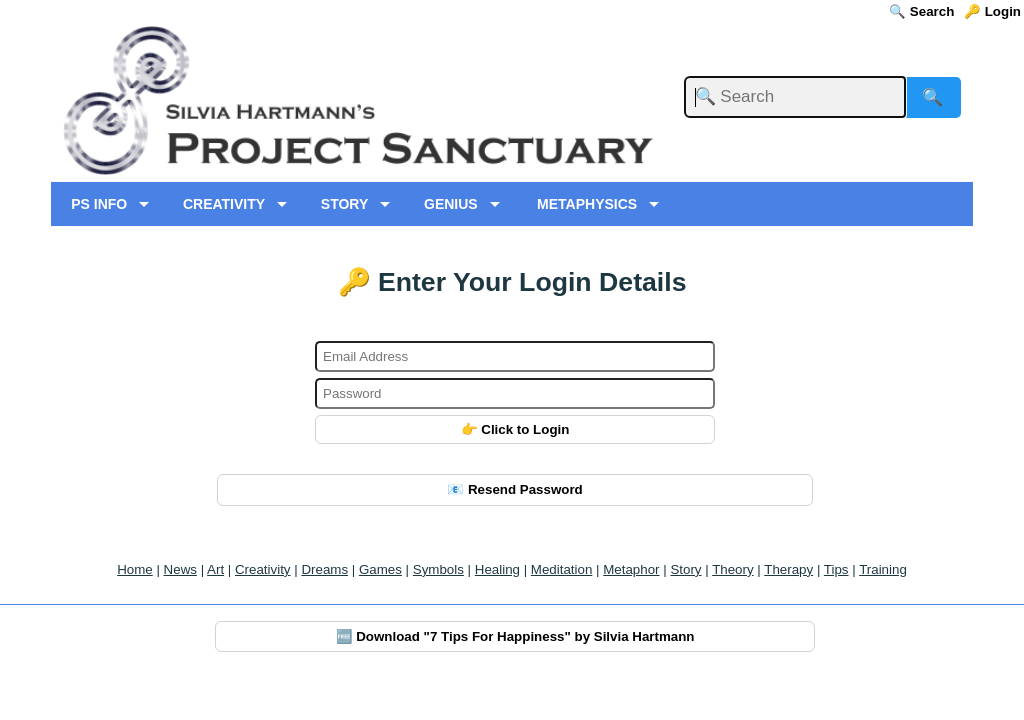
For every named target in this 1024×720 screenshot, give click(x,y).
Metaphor (631, 569)
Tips (836, 569)
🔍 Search (921, 11)
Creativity (263, 569)
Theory (732, 569)
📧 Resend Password (515, 489)
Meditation (562, 569)
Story (685, 569)
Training (883, 569)
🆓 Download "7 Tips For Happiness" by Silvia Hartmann (515, 636)
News (180, 569)
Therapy (788, 569)
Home (135, 569)
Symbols (438, 569)
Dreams (324, 569)
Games (380, 569)
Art (215, 569)
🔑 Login (992, 11)
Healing (497, 569)
